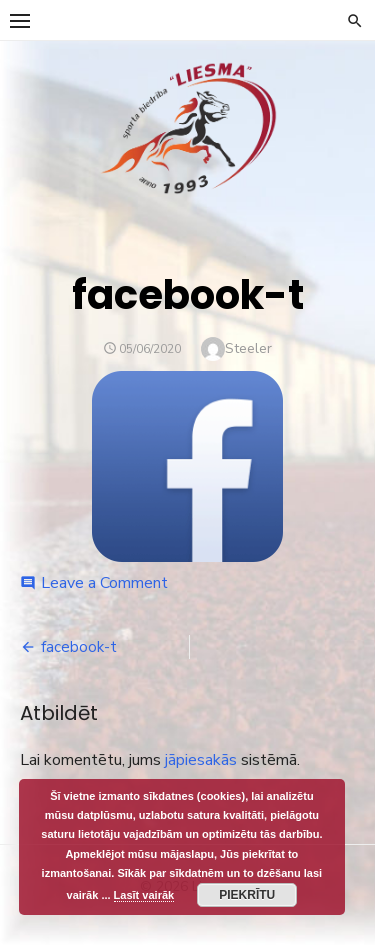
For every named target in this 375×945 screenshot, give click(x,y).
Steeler (248, 348)
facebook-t (79, 647)
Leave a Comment (104, 583)
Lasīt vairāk (144, 895)
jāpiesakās (201, 760)
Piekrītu (247, 895)
